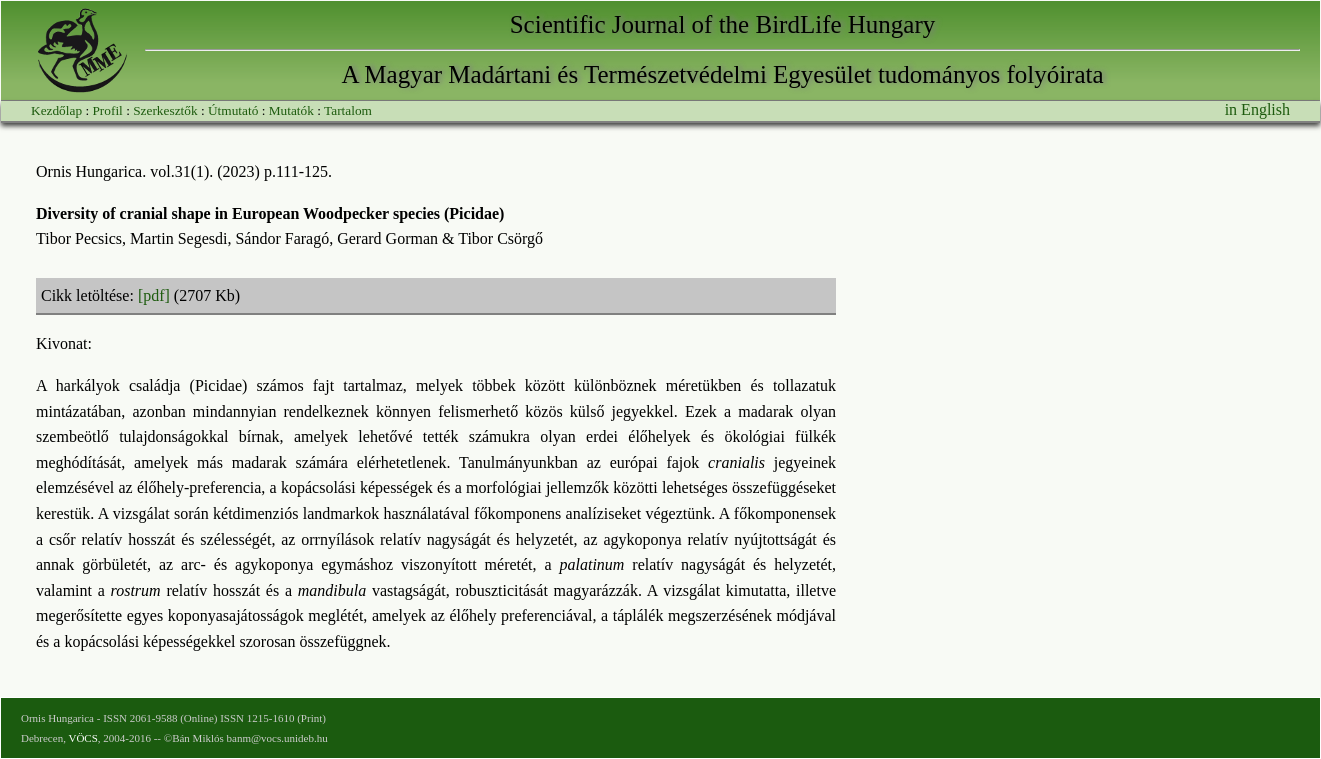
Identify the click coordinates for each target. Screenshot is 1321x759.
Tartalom (348, 110)
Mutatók (291, 110)
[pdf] (154, 295)
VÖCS (82, 738)
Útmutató (233, 110)
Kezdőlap (56, 110)
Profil (107, 110)
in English (1257, 109)
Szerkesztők (165, 110)
